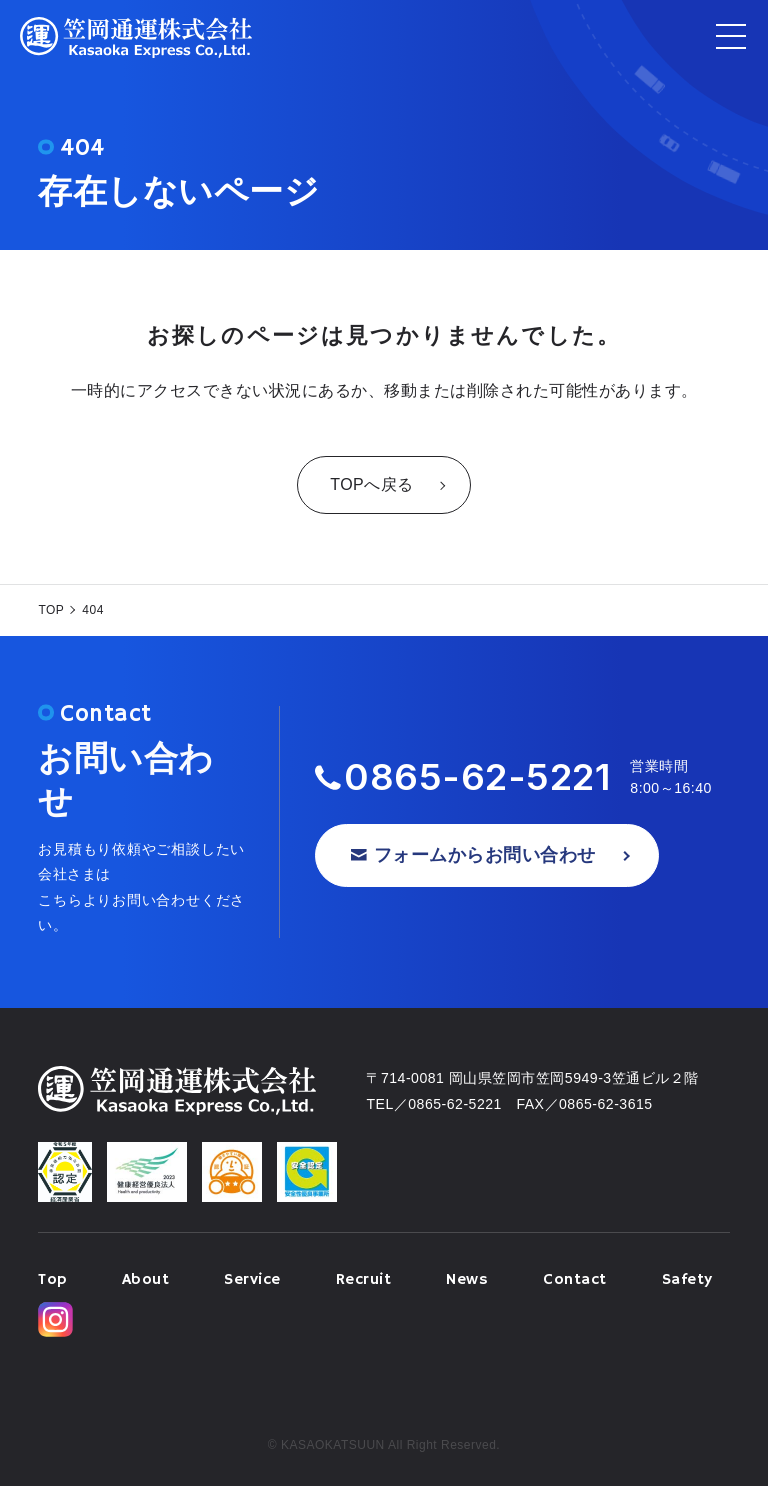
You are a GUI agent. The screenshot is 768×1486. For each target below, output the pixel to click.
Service (252, 1280)
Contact (575, 1280)
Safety (687, 1280)
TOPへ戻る (372, 484)
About (146, 1280)
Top (52, 1280)
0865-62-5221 (477, 777)
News (467, 1280)
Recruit (364, 1280)
